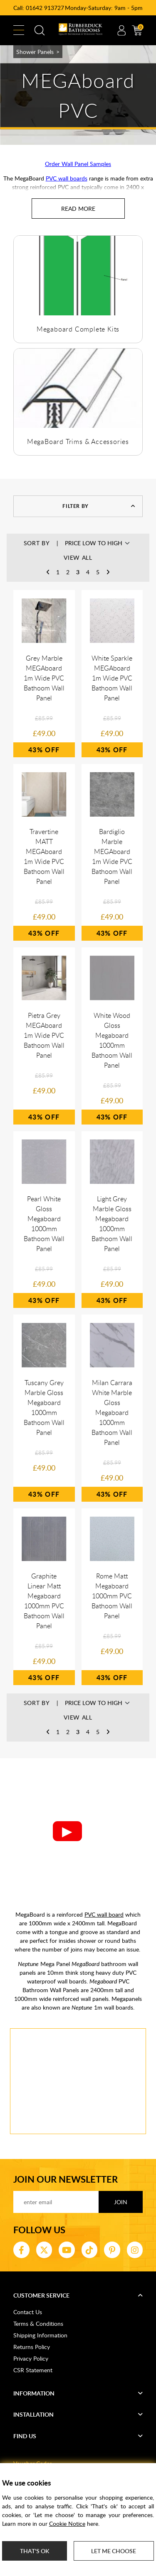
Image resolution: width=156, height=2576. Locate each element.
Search (39, 30)
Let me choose (113, 2551)
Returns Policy (31, 2347)
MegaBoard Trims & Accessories (78, 441)
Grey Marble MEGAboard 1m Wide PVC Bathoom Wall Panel (44, 678)
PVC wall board (104, 1914)
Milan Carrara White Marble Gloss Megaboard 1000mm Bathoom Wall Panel (112, 1412)
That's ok (34, 2551)
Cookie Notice (67, 2523)
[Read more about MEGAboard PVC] (78, 208)
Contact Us (27, 2312)
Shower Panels (35, 52)
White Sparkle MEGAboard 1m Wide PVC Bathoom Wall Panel (112, 678)
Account (121, 30)
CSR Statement (32, 2370)
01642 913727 (45, 8)
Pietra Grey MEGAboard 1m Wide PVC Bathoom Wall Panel (44, 1035)
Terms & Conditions (38, 2323)
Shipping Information (40, 2335)
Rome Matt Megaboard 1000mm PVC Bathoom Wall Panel (112, 1595)
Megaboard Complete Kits (78, 329)
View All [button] (78, 557)
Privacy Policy (30, 2358)
